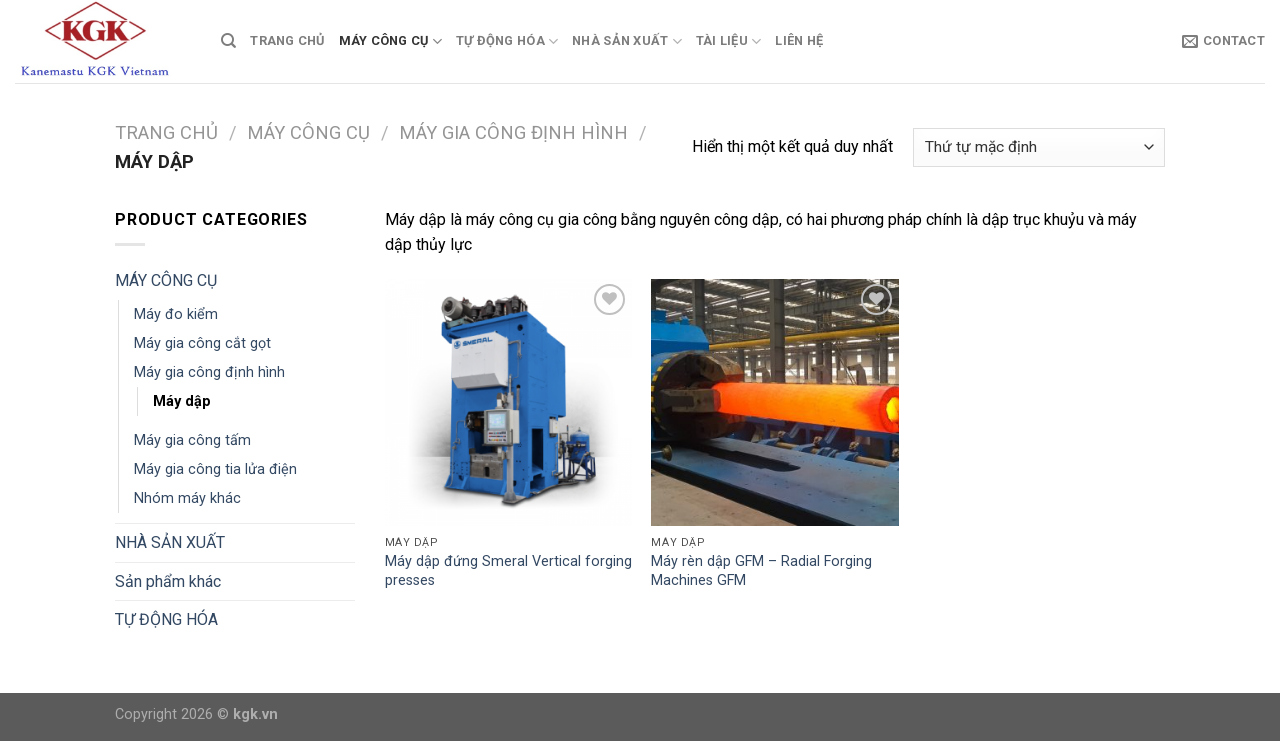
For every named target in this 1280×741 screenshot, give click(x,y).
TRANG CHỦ (287, 40)
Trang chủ (166, 132)
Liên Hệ (799, 40)
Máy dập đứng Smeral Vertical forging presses (508, 571)
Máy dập (182, 401)
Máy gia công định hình (513, 132)
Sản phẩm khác (168, 581)
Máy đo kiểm (176, 314)
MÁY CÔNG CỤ (390, 41)
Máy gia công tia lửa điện (215, 469)
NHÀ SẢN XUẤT (627, 41)
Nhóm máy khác (187, 498)
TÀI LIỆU (729, 41)
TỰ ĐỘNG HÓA (507, 41)
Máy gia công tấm (192, 440)
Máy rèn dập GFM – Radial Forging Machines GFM (761, 571)
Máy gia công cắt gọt (202, 343)
